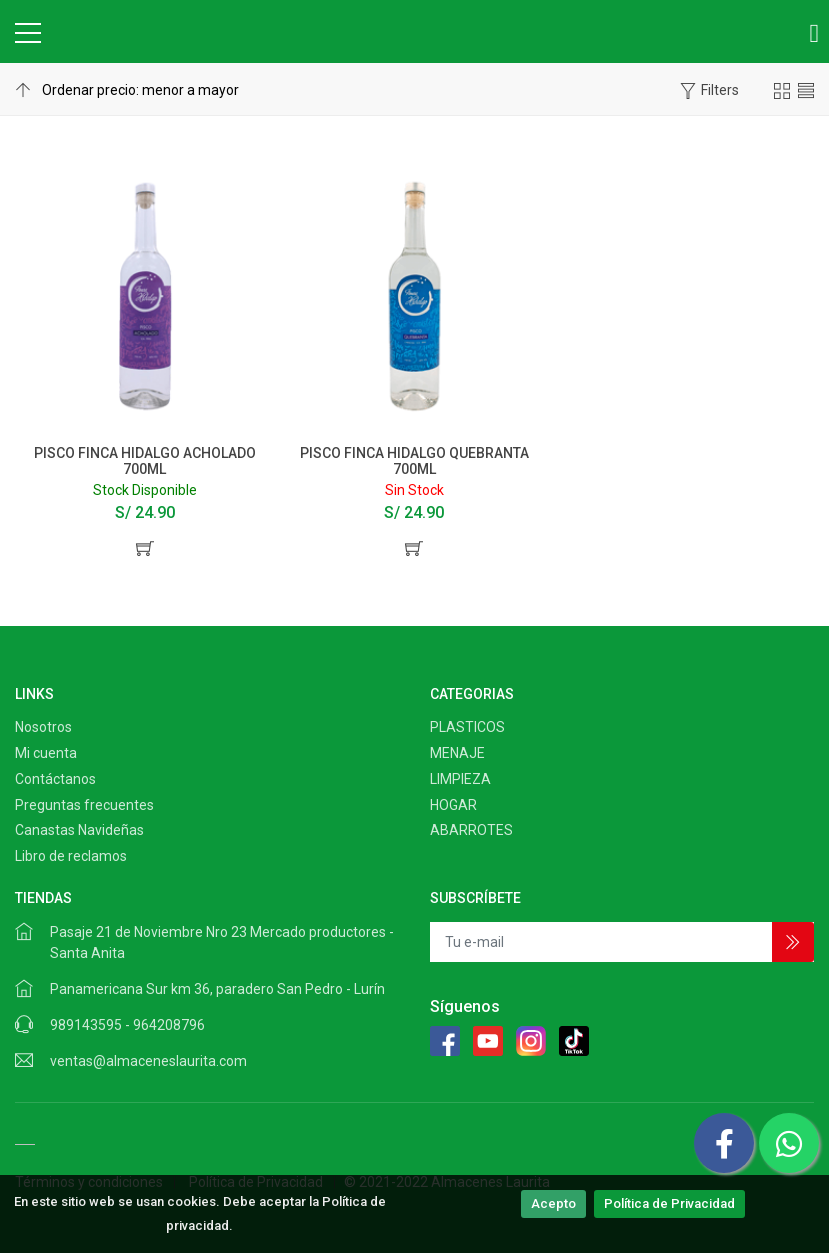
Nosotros (43, 727)
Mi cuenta (46, 753)
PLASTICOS (467, 727)
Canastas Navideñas (79, 830)
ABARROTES (471, 830)
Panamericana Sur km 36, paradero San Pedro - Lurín (217, 989)
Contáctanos (55, 779)
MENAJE (457, 753)
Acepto (553, 1203)
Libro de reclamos (71, 856)
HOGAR (453, 805)
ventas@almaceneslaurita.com (148, 1061)
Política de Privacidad (669, 1203)
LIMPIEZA (460, 779)
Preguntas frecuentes (84, 805)
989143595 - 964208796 (127, 1025)
